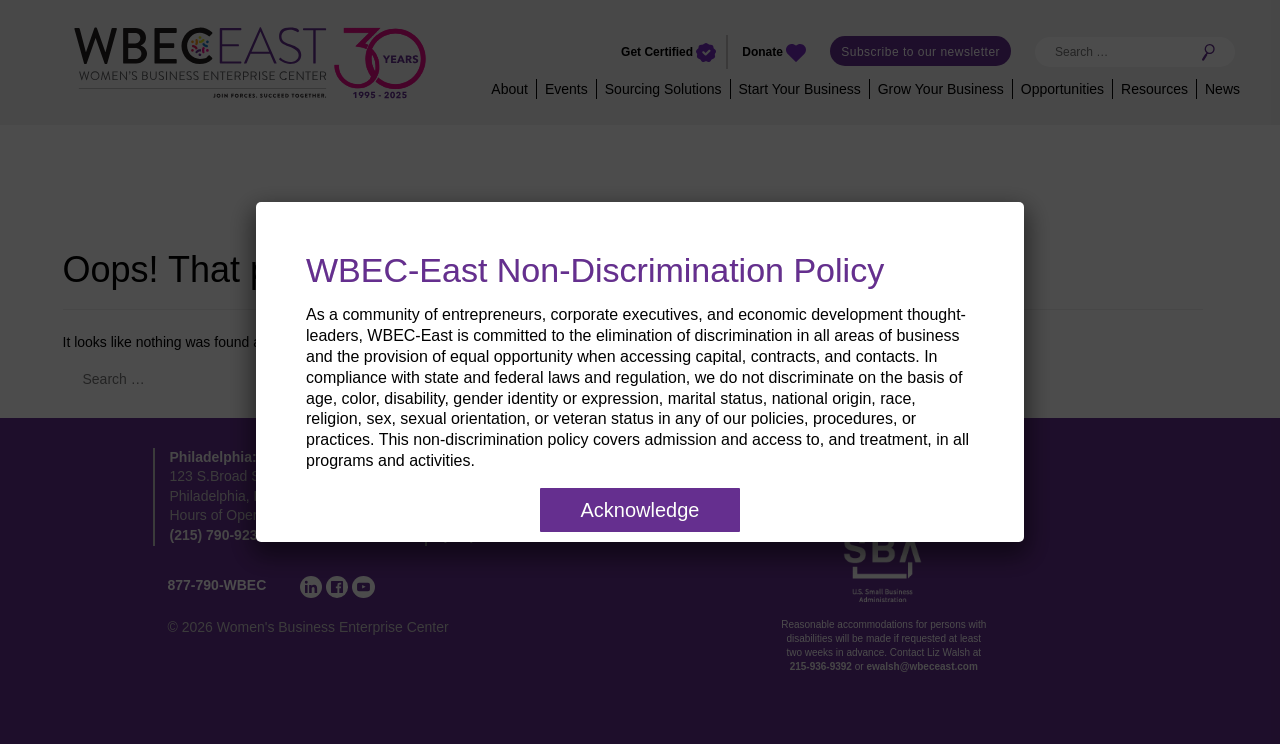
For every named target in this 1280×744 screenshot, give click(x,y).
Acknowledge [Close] (640, 510)
